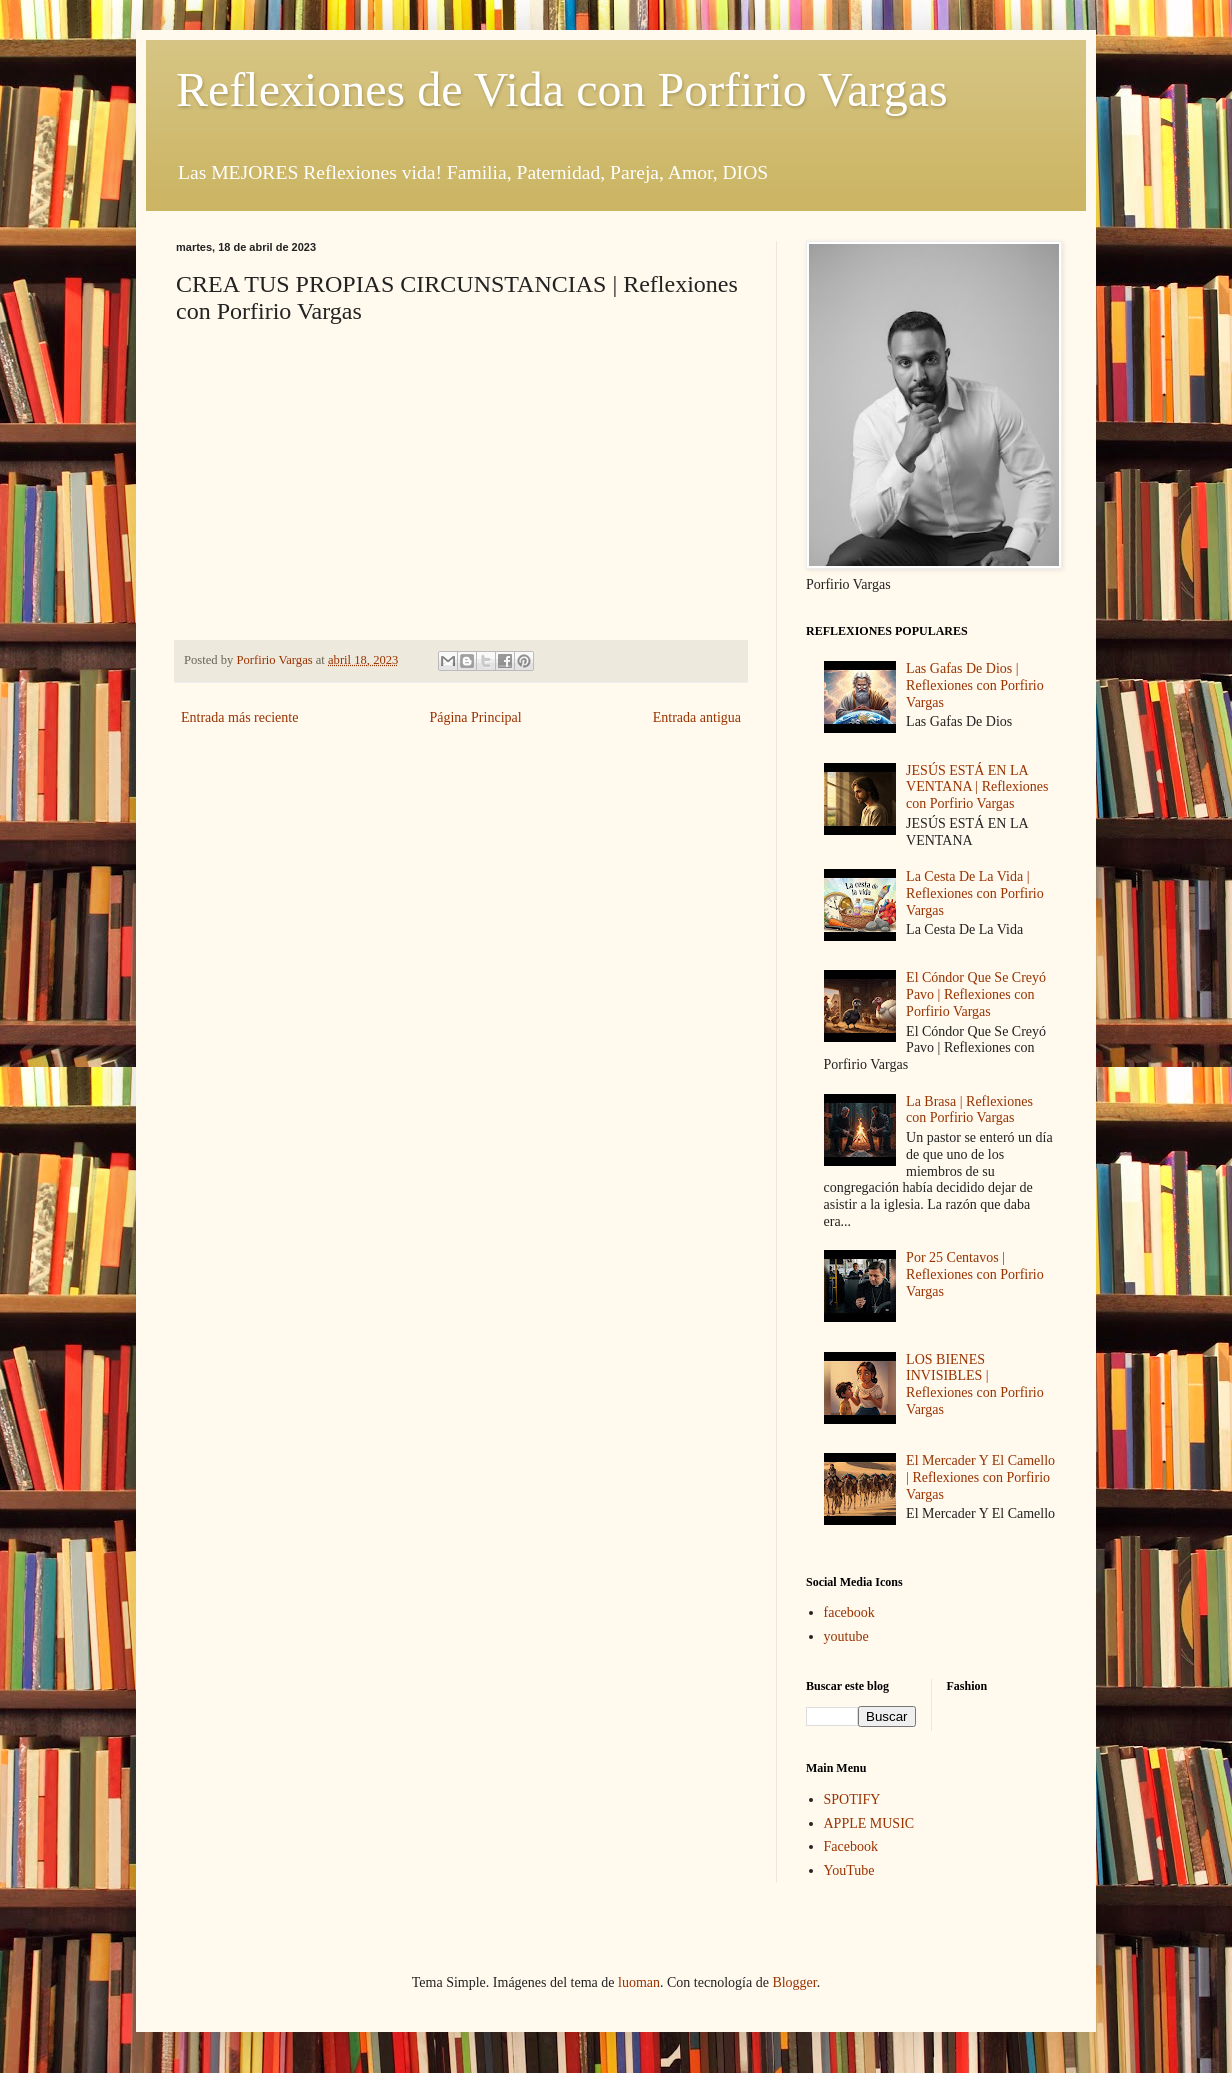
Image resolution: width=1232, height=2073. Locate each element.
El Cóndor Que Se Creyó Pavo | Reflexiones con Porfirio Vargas (976, 994)
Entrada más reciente (239, 717)
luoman (639, 1982)
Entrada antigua (697, 717)
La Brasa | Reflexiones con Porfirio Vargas (969, 1110)
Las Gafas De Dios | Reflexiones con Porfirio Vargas (975, 685)
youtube (846, 1636)
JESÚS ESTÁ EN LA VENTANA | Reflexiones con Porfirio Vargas (977, 787)
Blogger (794, 1982)
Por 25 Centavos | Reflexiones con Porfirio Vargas (975, 1274)
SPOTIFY (852, 1799)
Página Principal (475, 717)
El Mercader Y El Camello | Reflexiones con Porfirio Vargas (980, 1477)
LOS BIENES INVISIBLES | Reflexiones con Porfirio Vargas (975, 1384)
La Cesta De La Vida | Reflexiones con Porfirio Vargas (975, 893)
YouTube (849, 1870)
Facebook (851, 1846)
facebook (849, 1612)
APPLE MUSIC (869, 1823)
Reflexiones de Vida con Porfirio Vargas (562, 89)
